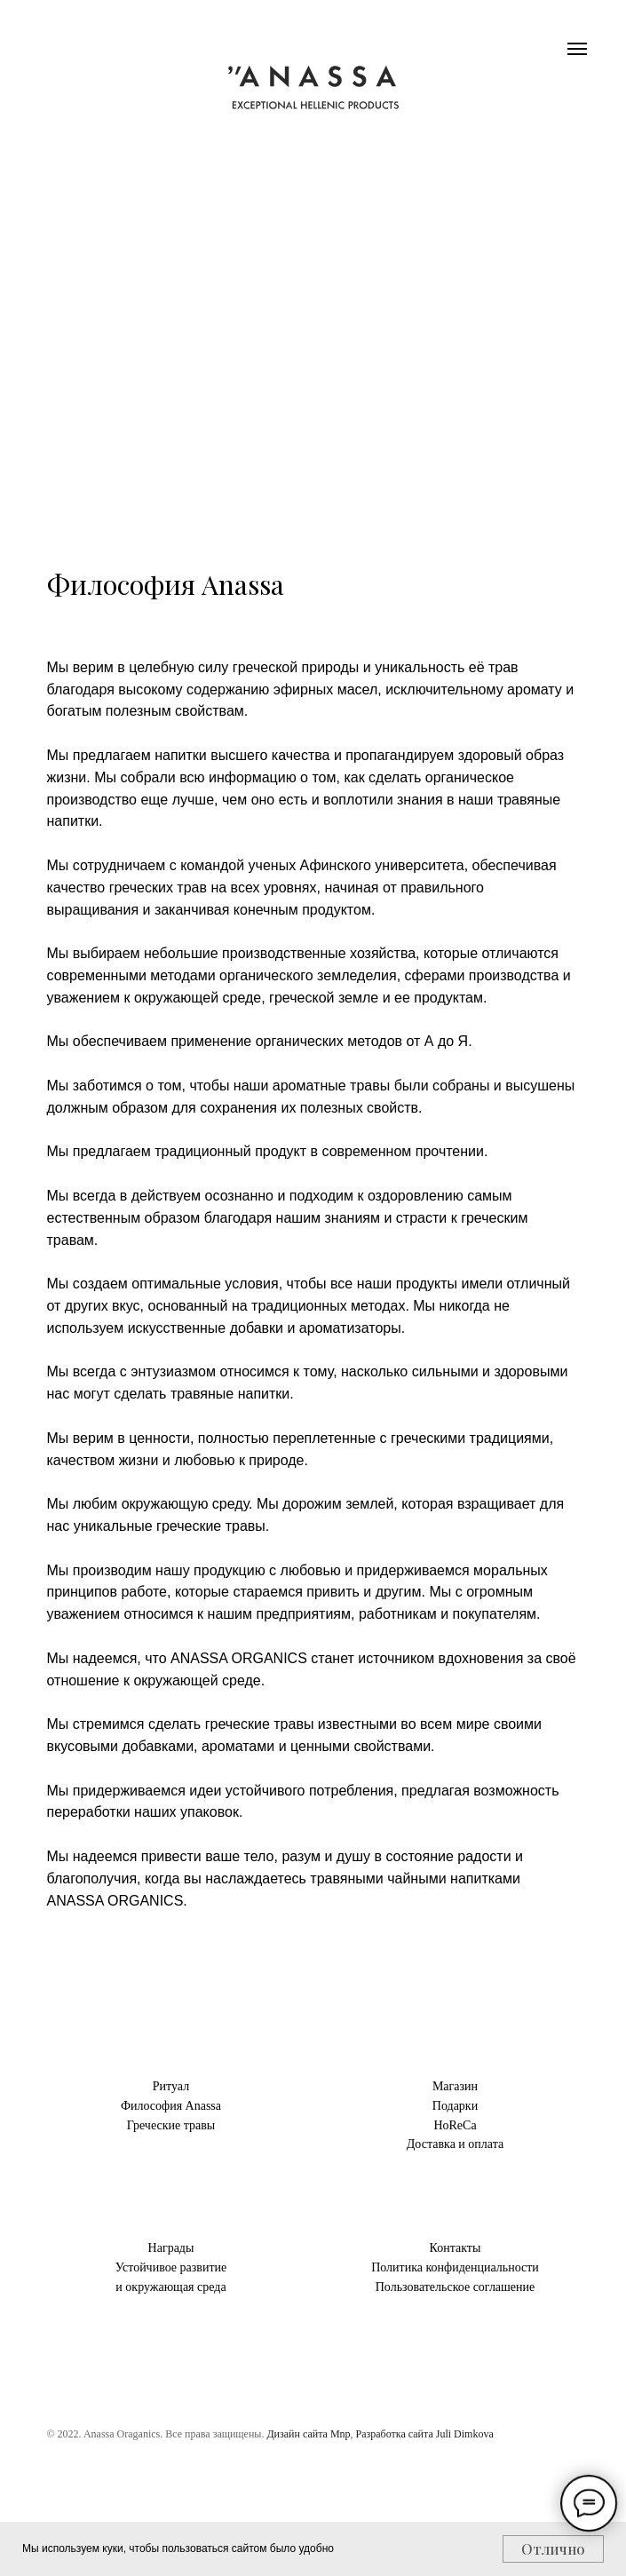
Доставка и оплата (455, 2144)
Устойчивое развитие (170, 2267)
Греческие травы (171, 2125)
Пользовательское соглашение (455, 2287)
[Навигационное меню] (577, 49)
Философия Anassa (171, 2105)
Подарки (455, 2105)
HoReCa (454, 2125)
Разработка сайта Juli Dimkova (425, 2434)
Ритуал (171, 2086)
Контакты (455, 2248)
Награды (171, 2248)
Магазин (455, 2086)
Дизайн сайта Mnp (308, 2434)
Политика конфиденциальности (455, 2267)
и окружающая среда (170, 2287)
